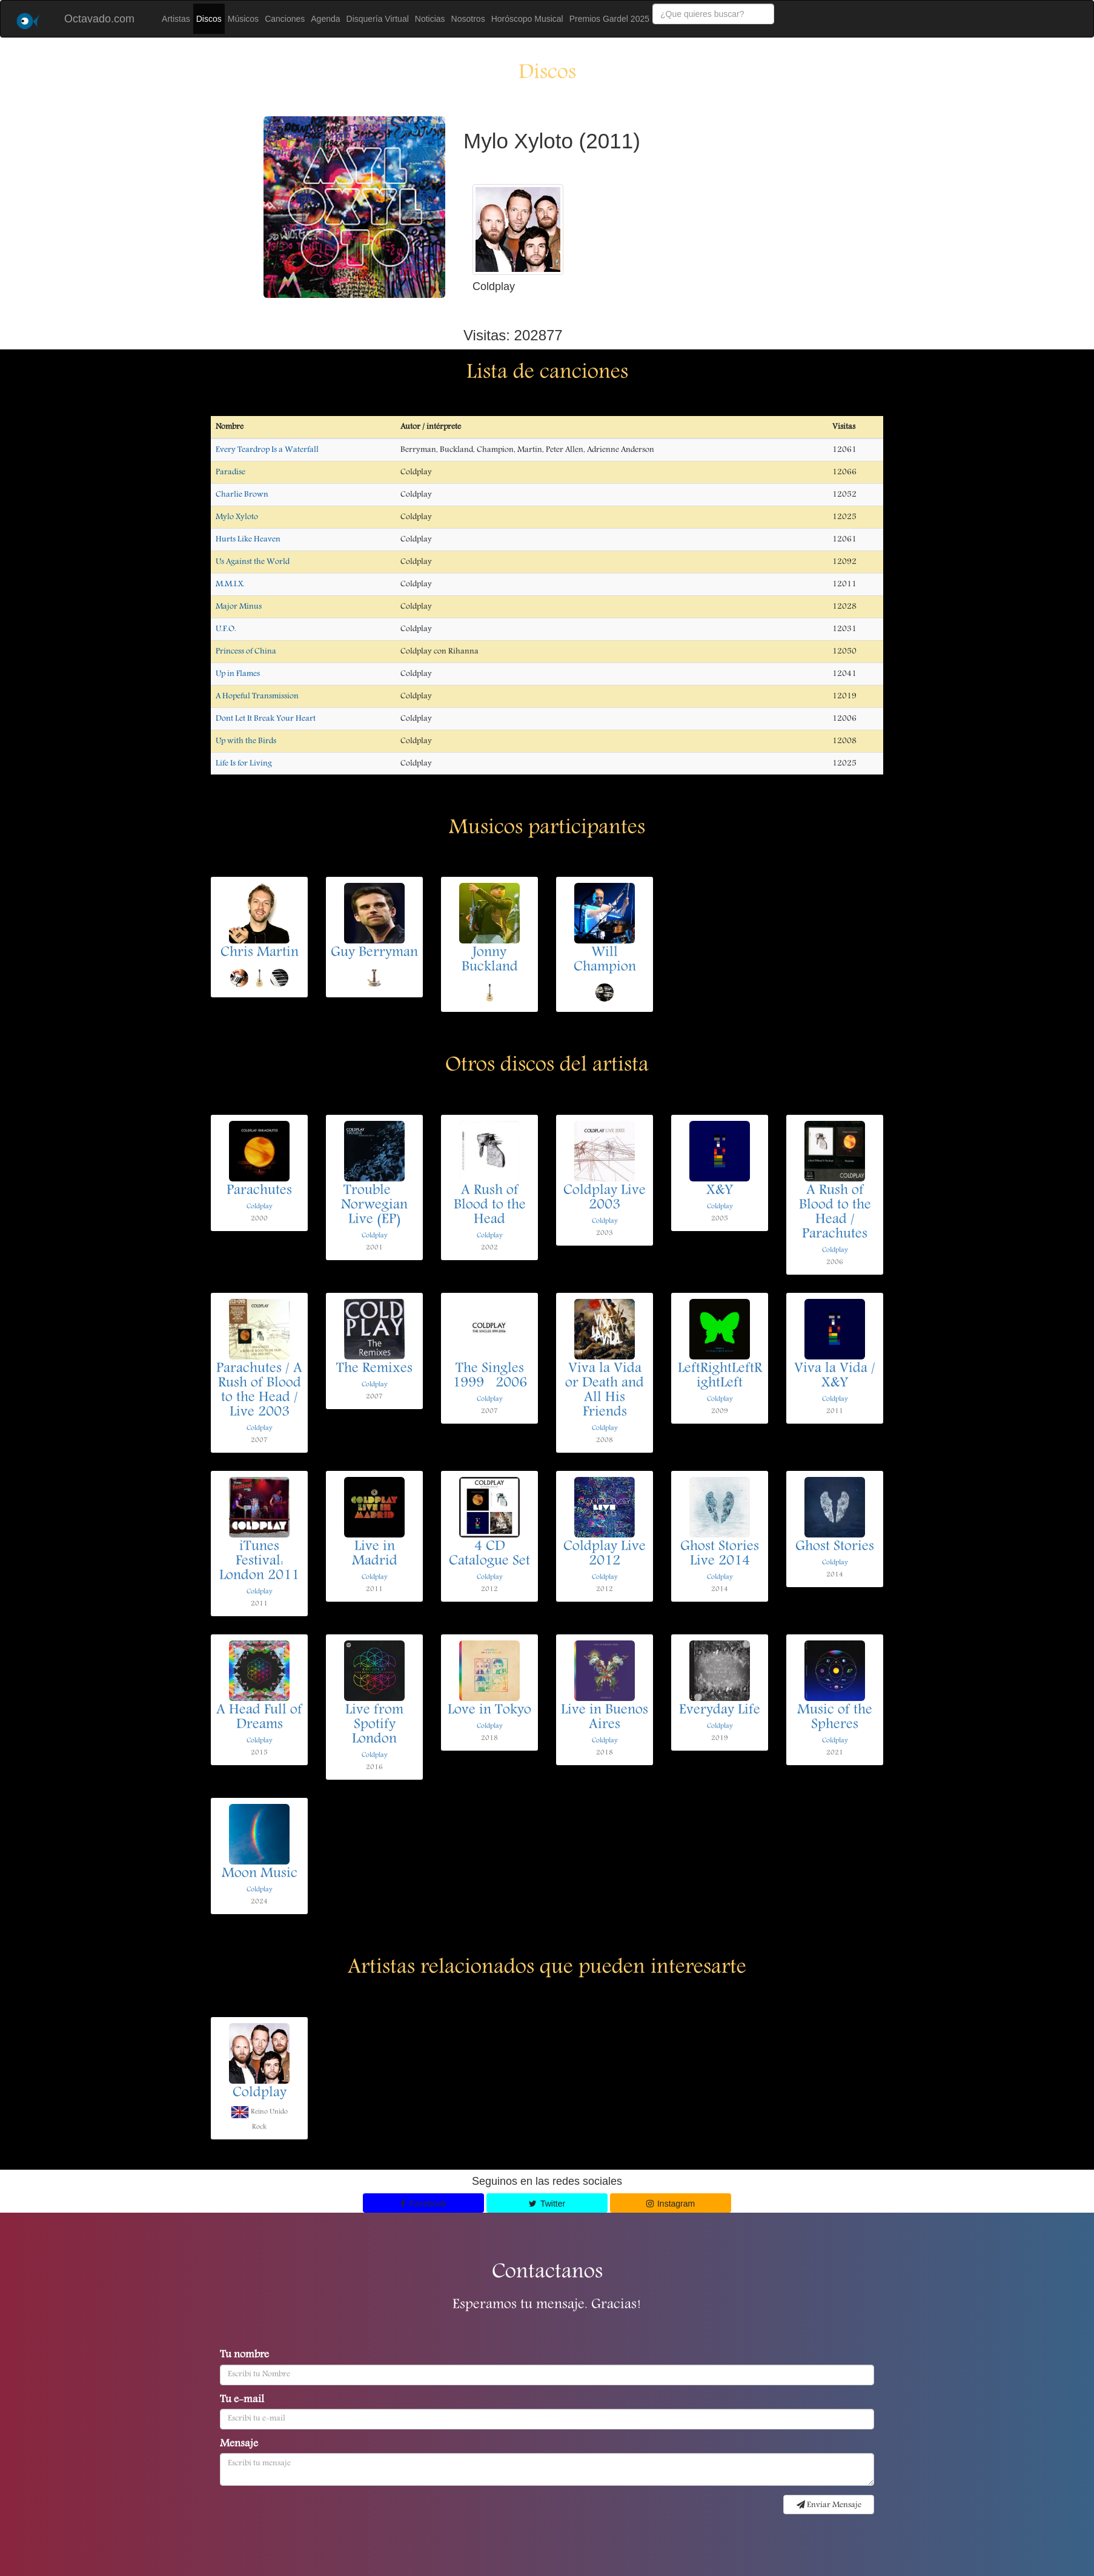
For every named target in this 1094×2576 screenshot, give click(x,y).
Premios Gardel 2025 (609, 19)
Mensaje (239, 2444)
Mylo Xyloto (237, 517)
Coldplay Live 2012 (604, 1554)
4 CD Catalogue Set (489, 1554)
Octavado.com (99, 19)
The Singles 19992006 (490, 1376)
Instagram (670, 2203)
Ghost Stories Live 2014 (719, 1554)
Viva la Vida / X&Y (834, 1376)
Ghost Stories (834, 1547)
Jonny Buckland (490, 960)
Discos (209, 19)
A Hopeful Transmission (257, 696)
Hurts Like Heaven (248, 539)
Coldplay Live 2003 (604, 1198)
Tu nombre (244, 2355)
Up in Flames (238, 674)
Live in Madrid (374, 1554)
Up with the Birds (246, 741)
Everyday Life (719, 1711)
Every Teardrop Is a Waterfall (267, 449)
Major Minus (239, 606)
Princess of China (246, 651)
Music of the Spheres (834, 1718)
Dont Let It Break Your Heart (266, 718)
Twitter (547, 2203)
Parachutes (259, 1191)
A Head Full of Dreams (259, 1718)
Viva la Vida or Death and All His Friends (604, 1391)
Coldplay (260, 1206)
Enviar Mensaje (829, 2505)
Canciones (285, 19)
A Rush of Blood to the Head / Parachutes (835, 1213)
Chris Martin (259, 953)
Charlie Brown (242, 494)
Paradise (230, 472)
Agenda (325, 19)
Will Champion (605, 960)
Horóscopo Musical (527, 19)
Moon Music (259, 1874)
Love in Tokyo (489, 1711)
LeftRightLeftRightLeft (720, 1376)
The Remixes (374, 1369)
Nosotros (468, 19)
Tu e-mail (242, 2400)
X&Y (719, 1191)
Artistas (176, 19)
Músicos (243, 19)
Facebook (423, 2203)
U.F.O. (226, 629)
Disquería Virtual (377, 19)
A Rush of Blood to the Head (490, 1205)
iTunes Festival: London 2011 (259, 1561)
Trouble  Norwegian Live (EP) (374, 1205)
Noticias (430, 19)
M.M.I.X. (230, 584)
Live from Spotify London (374, 1725)
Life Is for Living (244, 763)
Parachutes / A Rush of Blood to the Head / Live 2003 (259, 1391)
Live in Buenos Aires (604, 1718)
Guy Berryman (374, 953)
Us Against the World (253, 561)
